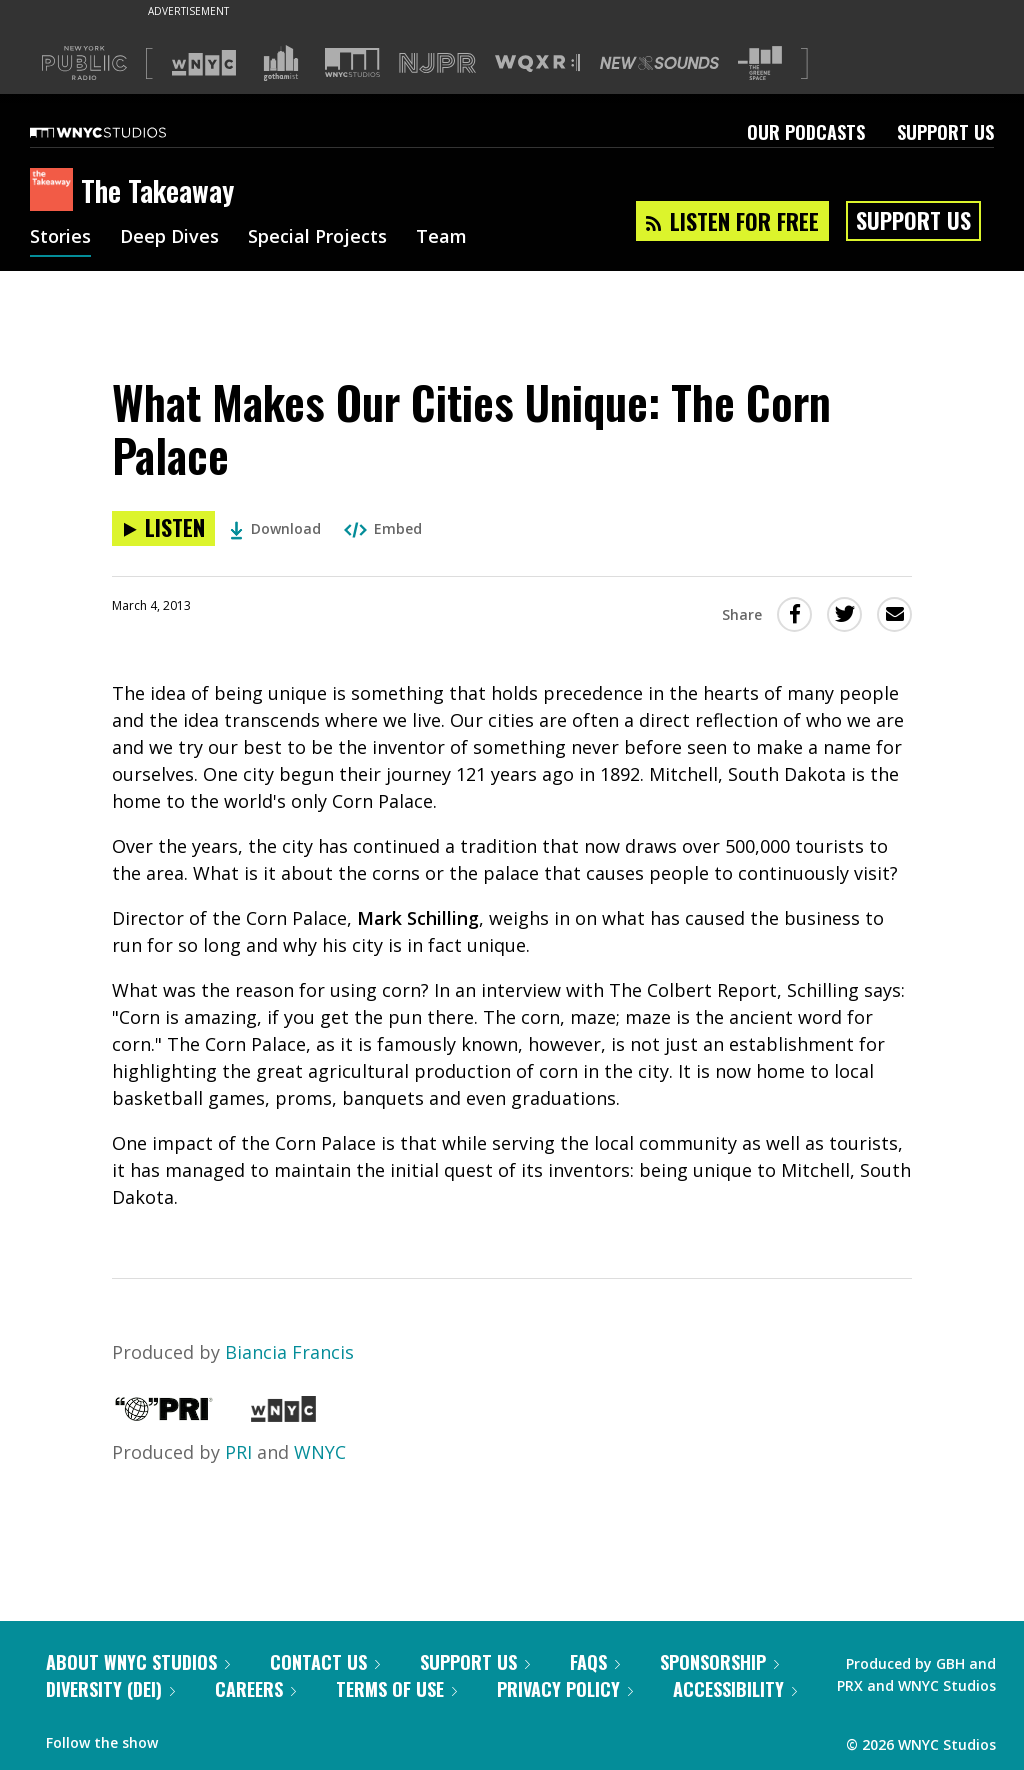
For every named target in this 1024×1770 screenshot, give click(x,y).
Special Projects (317, 238)
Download (275, 528)
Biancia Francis (289, 1352)
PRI (238, 1452)
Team (441, 238)
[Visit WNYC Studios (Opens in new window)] (352, 62)
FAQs (595, 1662)
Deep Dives (169, 238)
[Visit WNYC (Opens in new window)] (204, 63)
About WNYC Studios (138, 1662)
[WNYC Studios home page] (123, 132)
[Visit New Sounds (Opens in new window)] (659, 63)
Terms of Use (396, 1689)
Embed (383, 528)
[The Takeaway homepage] (55, 191)
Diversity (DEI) (110, 1689)
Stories (60, 238)
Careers (255, 1689)
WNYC (320, 1452)
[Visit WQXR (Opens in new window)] (537, 63)
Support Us (945, 132)
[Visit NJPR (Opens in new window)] (437, 63)
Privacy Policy (565, 1689)
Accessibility (735, 1689)
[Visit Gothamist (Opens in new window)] (281, 63)
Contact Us (325, 1662)
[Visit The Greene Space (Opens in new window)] (760, 63)
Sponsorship (719, 1662)
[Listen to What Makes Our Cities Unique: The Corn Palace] (163, 528)
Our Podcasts (806, 132)
